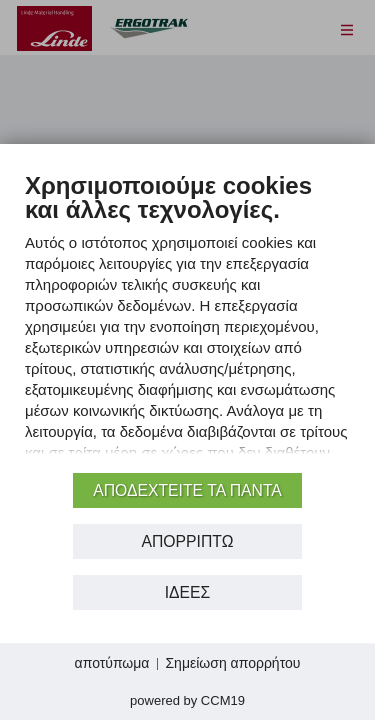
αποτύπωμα (112, 663)
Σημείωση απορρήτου (232, 663)
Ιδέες (188, 592)
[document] (187, 319)
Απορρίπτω (187, 541)
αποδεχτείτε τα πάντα (187, 490)
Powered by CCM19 (187, 700)
